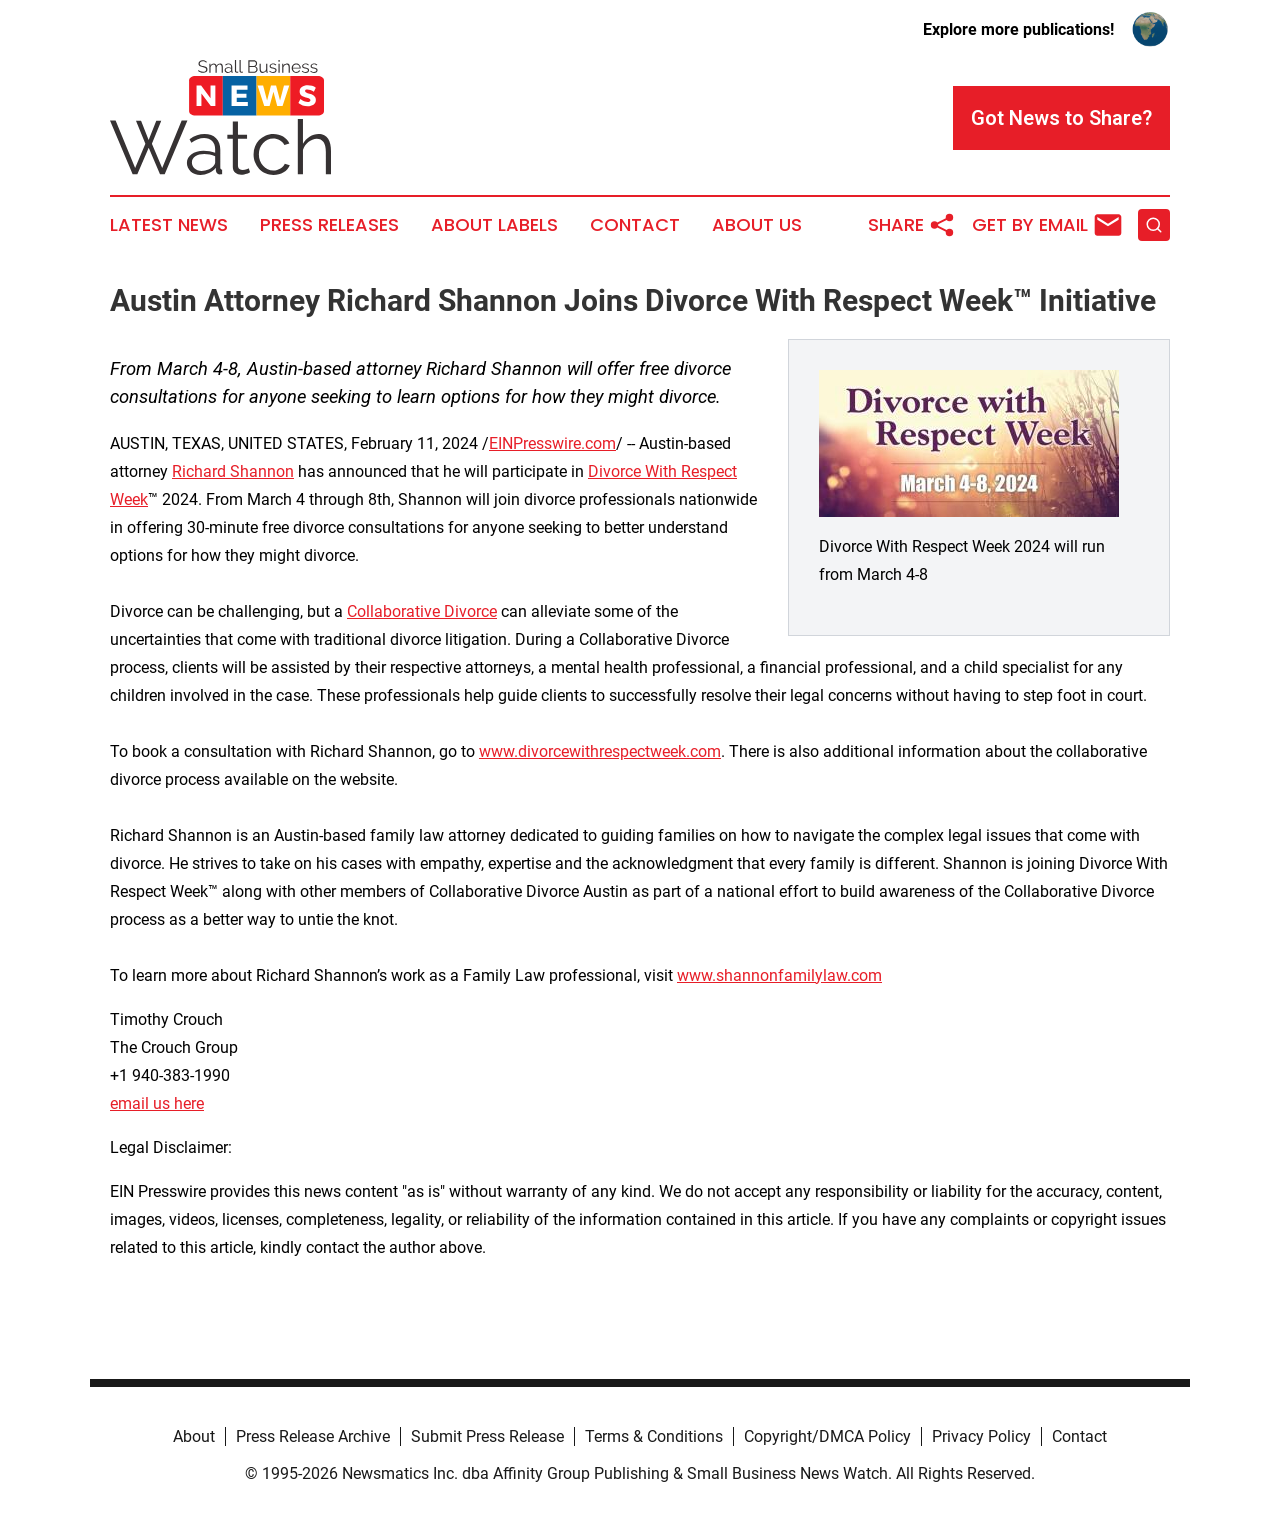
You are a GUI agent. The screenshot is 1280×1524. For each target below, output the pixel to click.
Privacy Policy (981, 1436)
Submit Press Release (487, 1436)
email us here (157, 1103)
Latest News (169, 225)
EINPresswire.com (552, 443)
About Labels (494, 225)
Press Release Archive (313, 1436)
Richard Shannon (233, 471)
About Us (757, 225)
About (194, 1436)
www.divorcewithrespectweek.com (600, 751)
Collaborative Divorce (422, 611)
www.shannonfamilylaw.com (779, 975)
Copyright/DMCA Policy (827, 1436)
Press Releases (329, 225)
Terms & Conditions (654, 1436)
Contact (635, 225)
